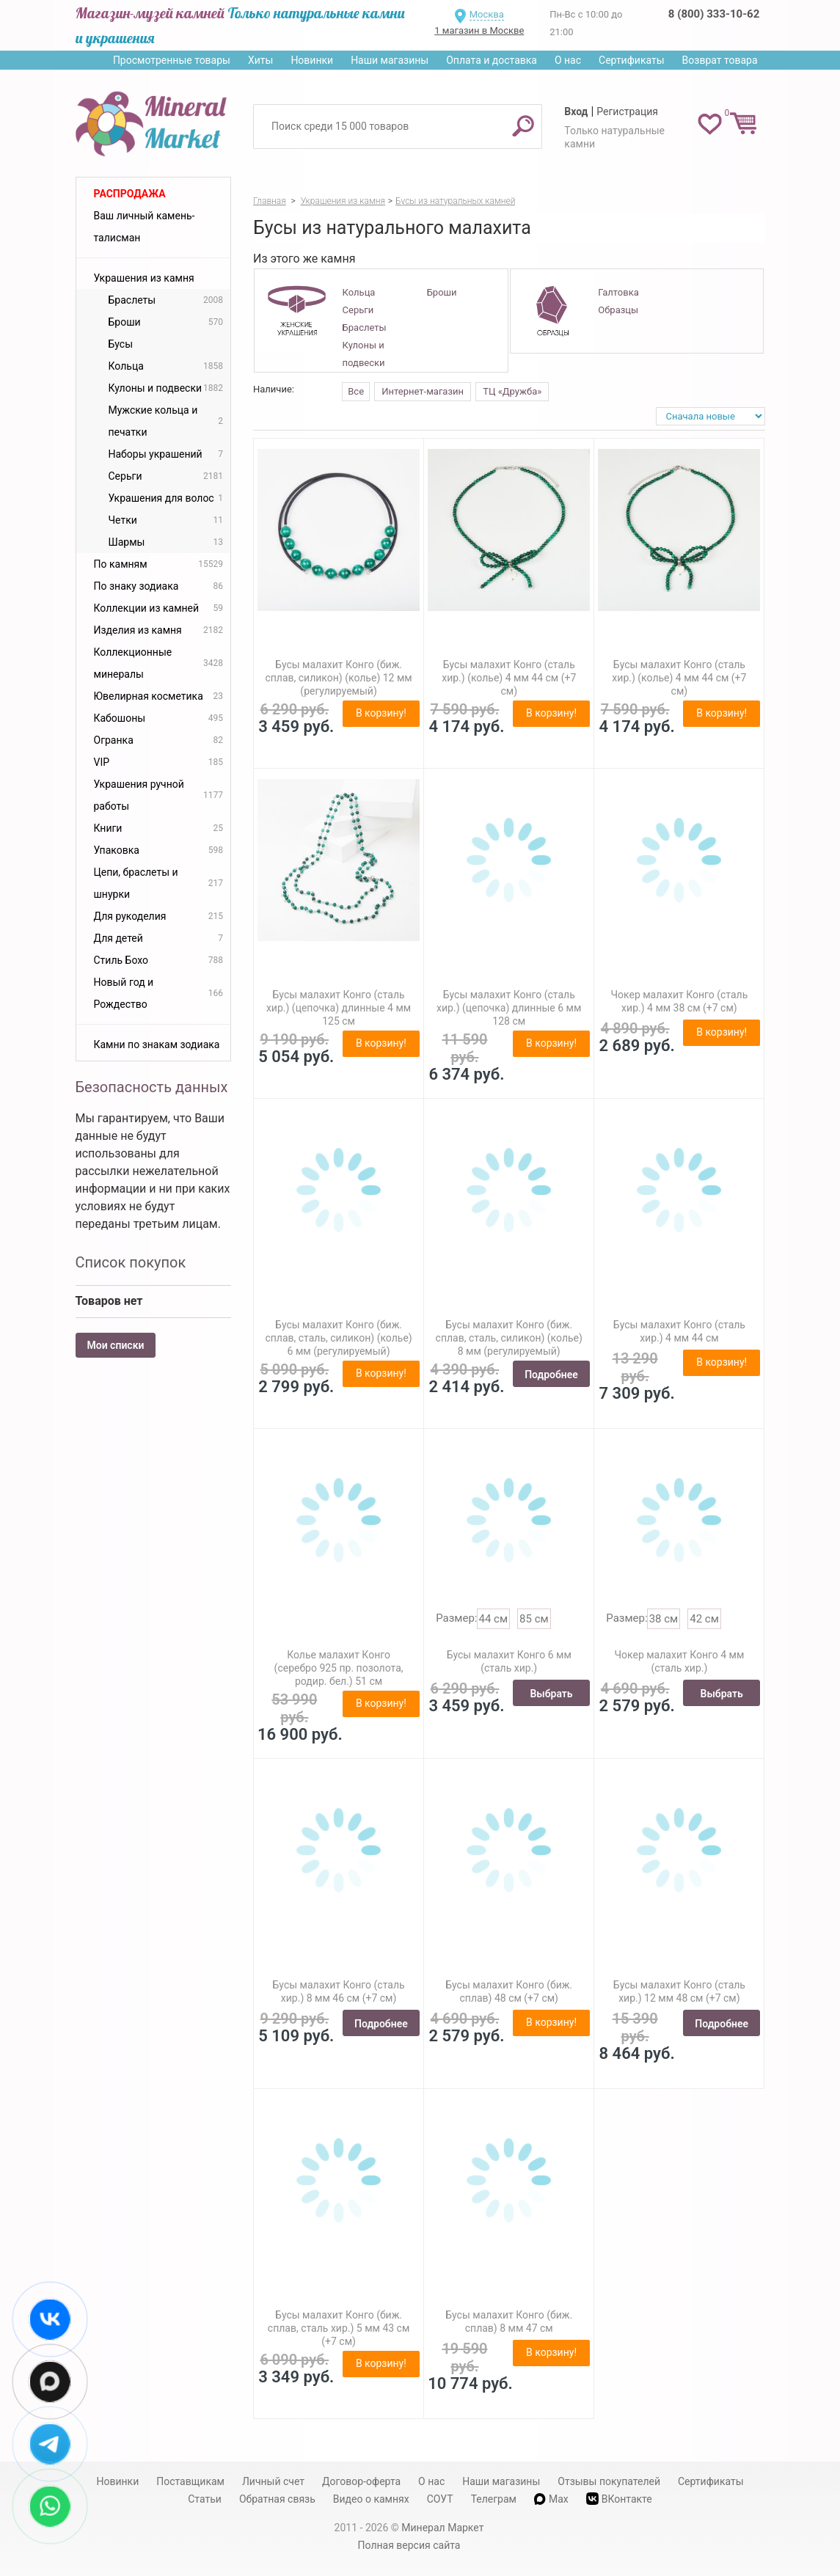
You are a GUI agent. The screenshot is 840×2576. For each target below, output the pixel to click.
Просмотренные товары (171, 60)
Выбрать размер (551, 1697)
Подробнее (551, 1374)
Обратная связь (277, 2499)
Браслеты (365, 327)
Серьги (358, 309)
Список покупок (131, 1262)
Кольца (359, 292)
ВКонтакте (619, 2498)
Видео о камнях (371, 2499)
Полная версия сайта (409, 2545)
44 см (493, 1618)
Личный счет (273, 2481)
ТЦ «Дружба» (512, 391)
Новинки (312, 60)
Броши (442, 292)
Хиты (260, 60)
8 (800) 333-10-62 (713, 14)
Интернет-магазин (422, 391)
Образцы (618, 309)
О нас (568, 60)
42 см (704, 1618)
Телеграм (493, 2499)
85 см (534, 1618)
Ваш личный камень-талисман (144, 227)
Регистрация (627, 111)
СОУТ (440, 2499)
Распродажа (130, 194)
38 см (664, 1618)
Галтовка (618, 292)
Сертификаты (632, 60)
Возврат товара (720, 60)
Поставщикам (190, 2481)
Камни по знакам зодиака (157, 1044)
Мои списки (116, 1345)
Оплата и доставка (491, 60)
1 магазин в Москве (479, 30)
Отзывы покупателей (609, 2481)
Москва (487, 14)
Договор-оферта (361, 2481)
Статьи (205, 2499)
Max (551, 2499)
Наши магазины (389, 60)
